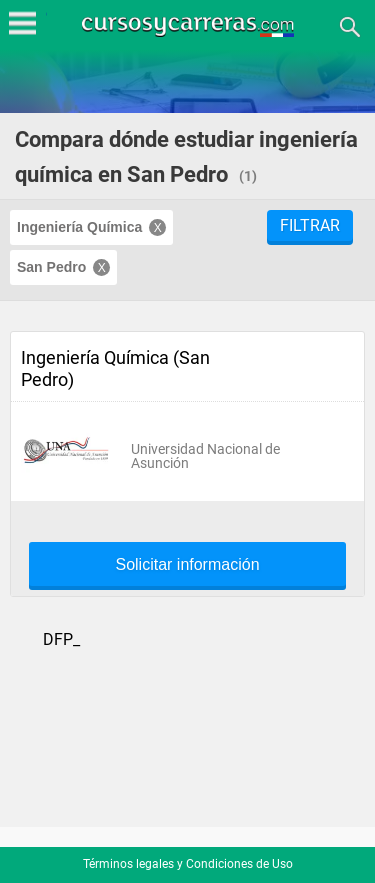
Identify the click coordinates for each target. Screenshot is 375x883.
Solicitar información (187, 565)
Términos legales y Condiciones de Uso (188, 864)
